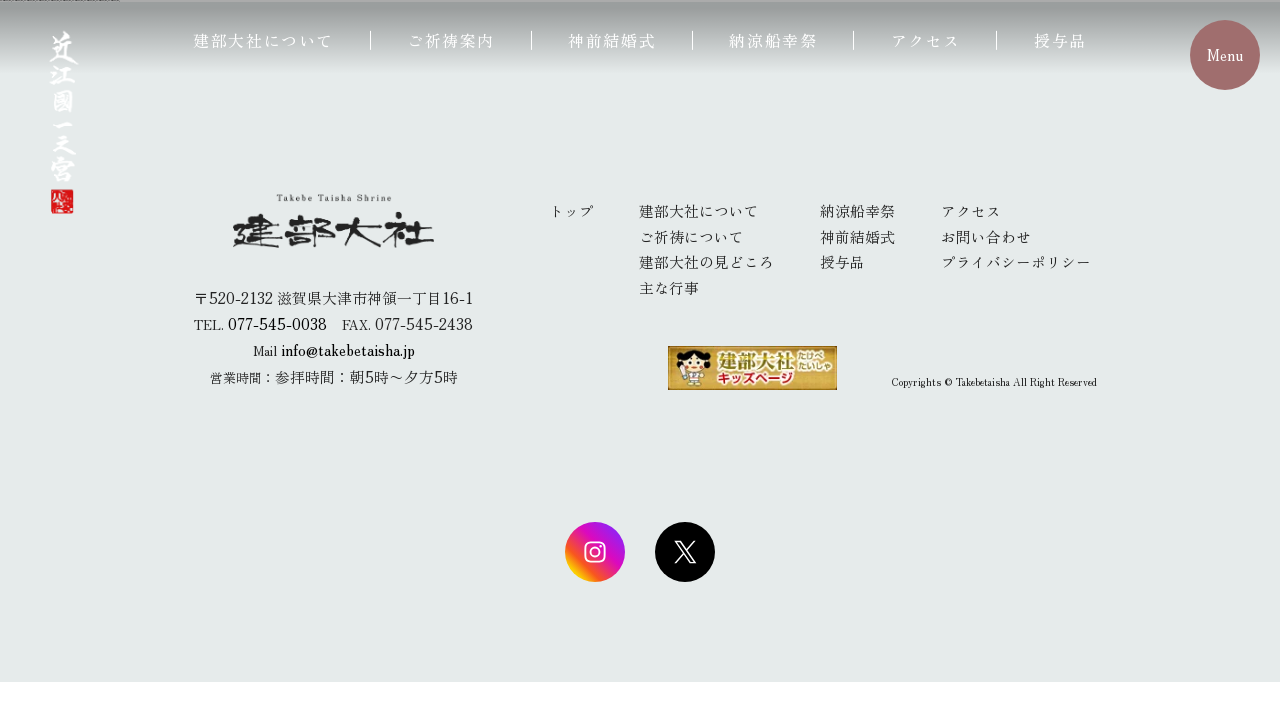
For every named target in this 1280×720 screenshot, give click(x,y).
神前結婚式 (612, 40)
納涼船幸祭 (773, 40)
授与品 (1060, 40)
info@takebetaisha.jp (348, 349)
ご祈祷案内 (451, 40)
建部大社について (263, 40)
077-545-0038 (277, 323)
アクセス (926, 40)
